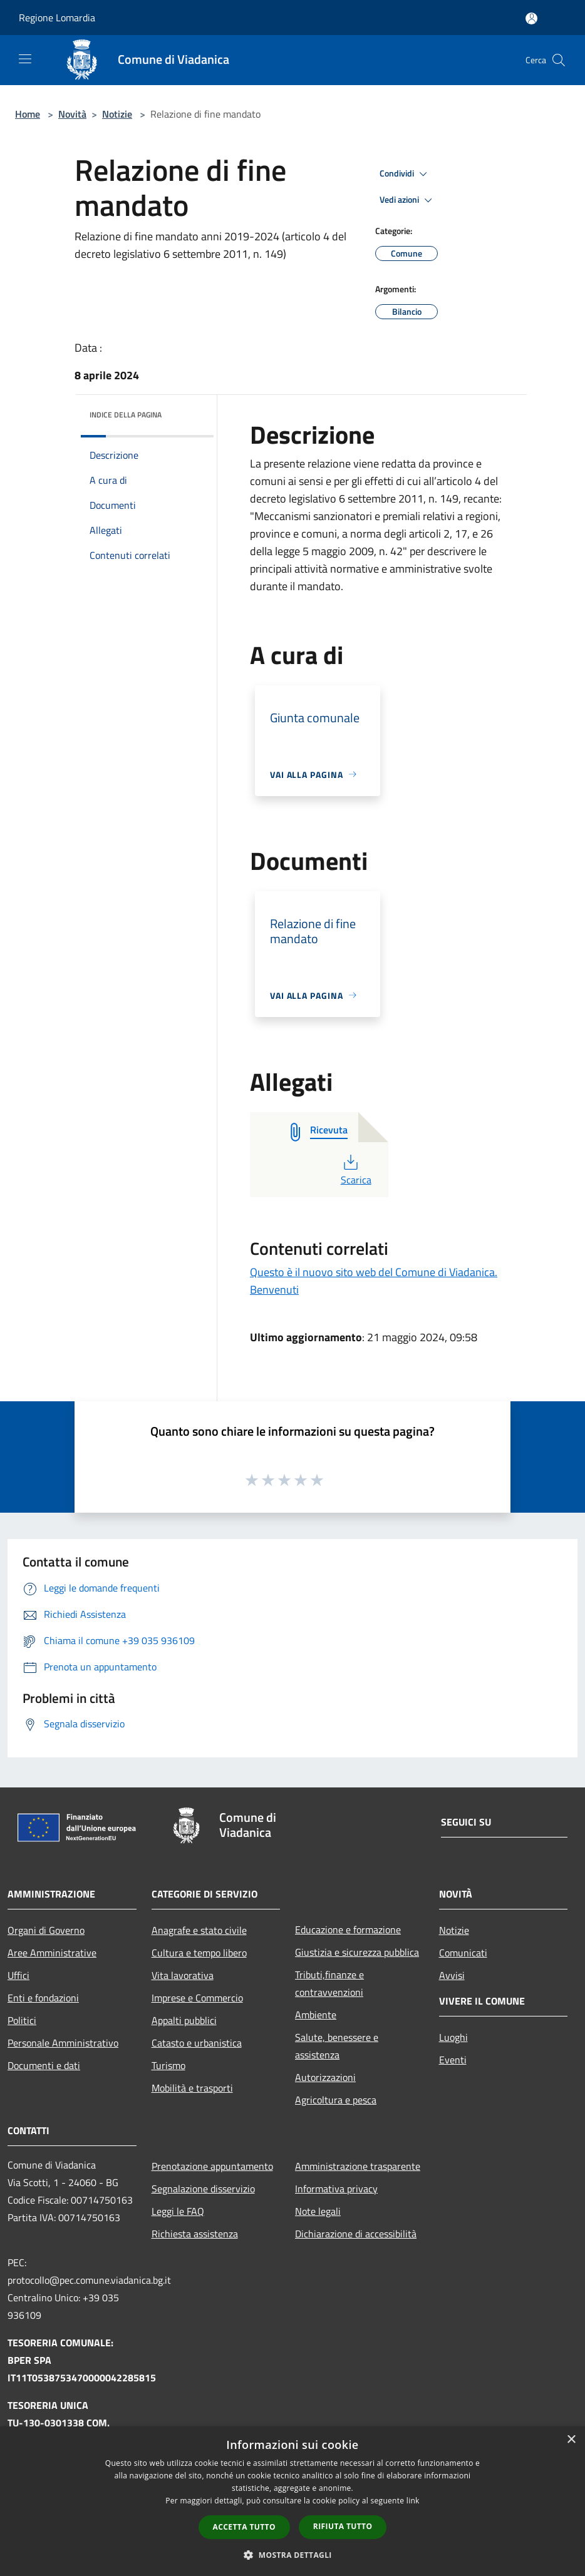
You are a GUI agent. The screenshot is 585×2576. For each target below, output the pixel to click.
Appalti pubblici (184, 2020)
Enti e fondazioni (43, 1997)
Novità (72, 113)
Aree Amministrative (52, 1952)
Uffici (18, 1975)
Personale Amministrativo (63, 2042)
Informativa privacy (336, 2188)
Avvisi (452, 1975)
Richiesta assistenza (195, 2233)
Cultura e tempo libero (199, 1952)
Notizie (117, 113)
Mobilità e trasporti (192, 2087)
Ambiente (315, 2014)
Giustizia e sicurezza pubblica (357, 1952)
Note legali (318, 2211)
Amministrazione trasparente (357, 2166)
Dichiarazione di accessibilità (356, 2233)
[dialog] (292, 2501)
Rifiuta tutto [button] (343, 2526)
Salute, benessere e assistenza (336, 2046)
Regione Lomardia (57, 17)
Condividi (405, 173)
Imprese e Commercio (197, 1997)
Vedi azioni (408, 200)
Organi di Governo (46, 1930)
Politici (22, 2020)
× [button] (571, 2440)
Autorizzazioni (325, 2077)
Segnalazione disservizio (203, 2188)
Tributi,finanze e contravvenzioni (329, 1983)
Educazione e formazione (348, 1929)
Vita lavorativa (183, 1975)
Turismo (168, 2065)
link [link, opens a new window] (413, 2500)
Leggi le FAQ (178, 2211)
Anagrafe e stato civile (199, 1930)
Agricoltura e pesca (335, 2099)
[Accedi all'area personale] (531, 18)
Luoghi (453, 2037)
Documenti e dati (44, 2065)
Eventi (453, 2059)
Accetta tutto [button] (244, 2527)
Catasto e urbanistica (197, 2042)
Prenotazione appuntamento (212, 2166)
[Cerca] (558, 60)
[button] (292, 2554)
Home (27, 113)
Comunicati (463, 1952)
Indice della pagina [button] (126, 415)
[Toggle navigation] (25, 58)
